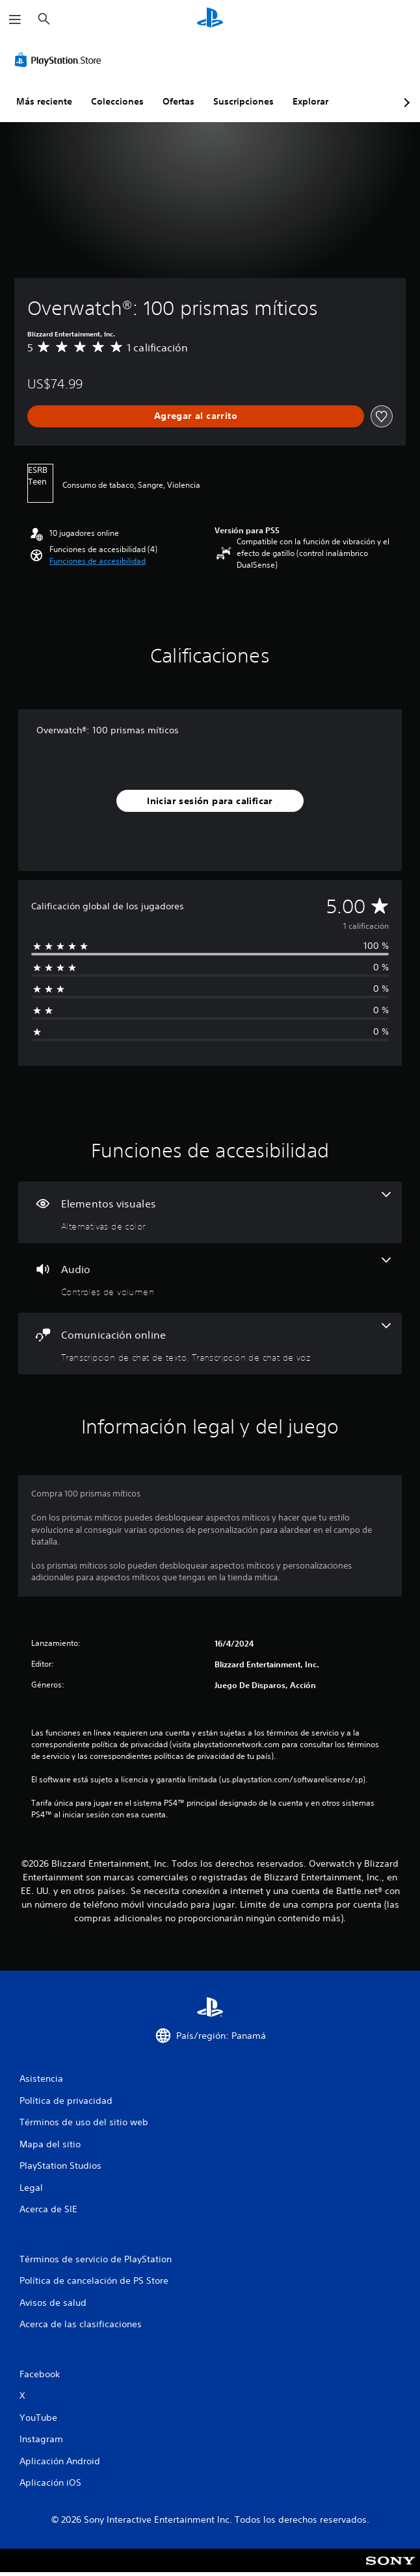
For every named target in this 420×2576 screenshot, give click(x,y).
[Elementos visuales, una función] (210, 1212)
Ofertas (178, 101)
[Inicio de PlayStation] (210, 19)
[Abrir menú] (15, 19)
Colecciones (117, 101)
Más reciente (44, 101)
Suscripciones (243, 101)
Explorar (310, 101)
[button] (97, 561)
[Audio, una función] (210, 1278)
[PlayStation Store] (60, 59)
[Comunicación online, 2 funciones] (210, 1343)
